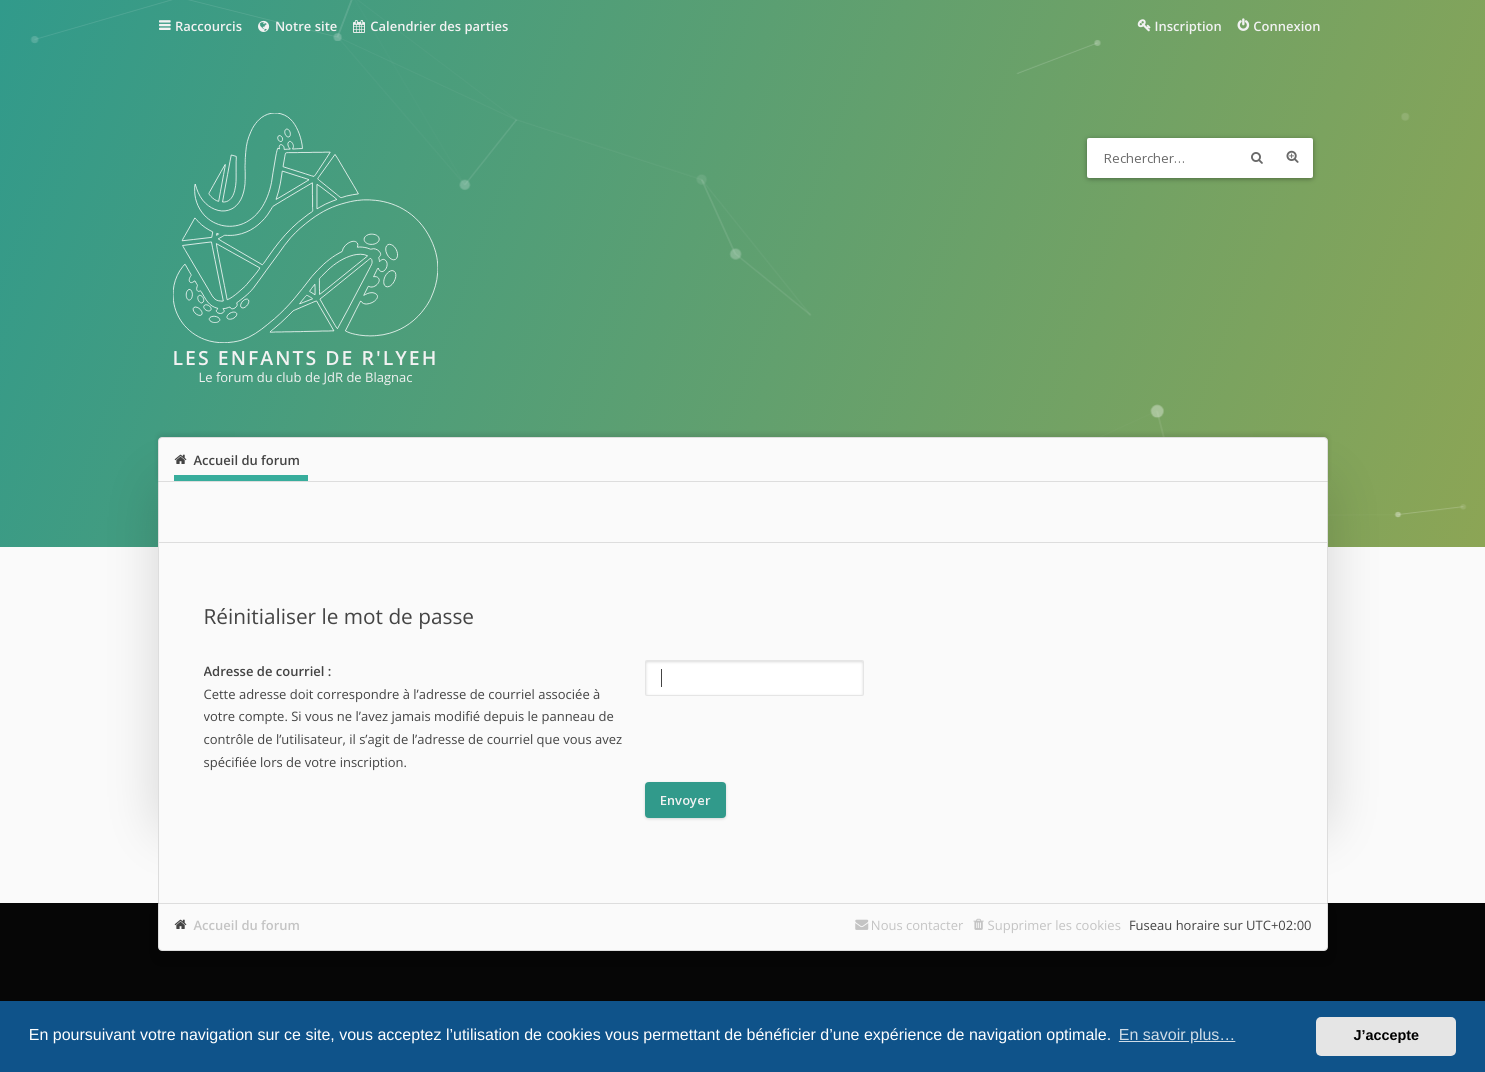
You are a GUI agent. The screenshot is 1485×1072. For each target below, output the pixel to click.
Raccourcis (208, 26)
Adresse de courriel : (268, 671)
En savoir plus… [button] (1177, 1035)
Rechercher (1257, 158)
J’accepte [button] (1386, 1036)
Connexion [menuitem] (1286, 26)
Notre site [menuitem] (296, 26)
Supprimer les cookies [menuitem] (1054, 925)
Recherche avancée (1293, 158)
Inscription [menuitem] (1188, 26)
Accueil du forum (247, 925)
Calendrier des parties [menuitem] (429, 26)
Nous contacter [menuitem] (917, 925)
